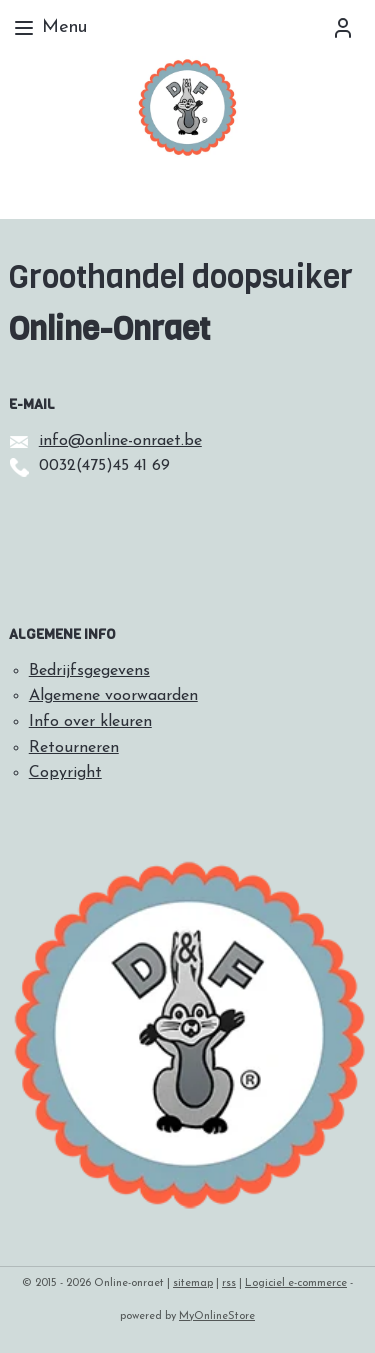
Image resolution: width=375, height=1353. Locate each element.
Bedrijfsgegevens (89, 671)
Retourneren (74, 748)
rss (229, 1283)
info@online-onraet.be (120, 441)
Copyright (65, 773)
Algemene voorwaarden (113, 696)
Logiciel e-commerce (296, 1283)
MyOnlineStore (217, 1316)
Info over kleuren (90, 722)
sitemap (193, 1283)
